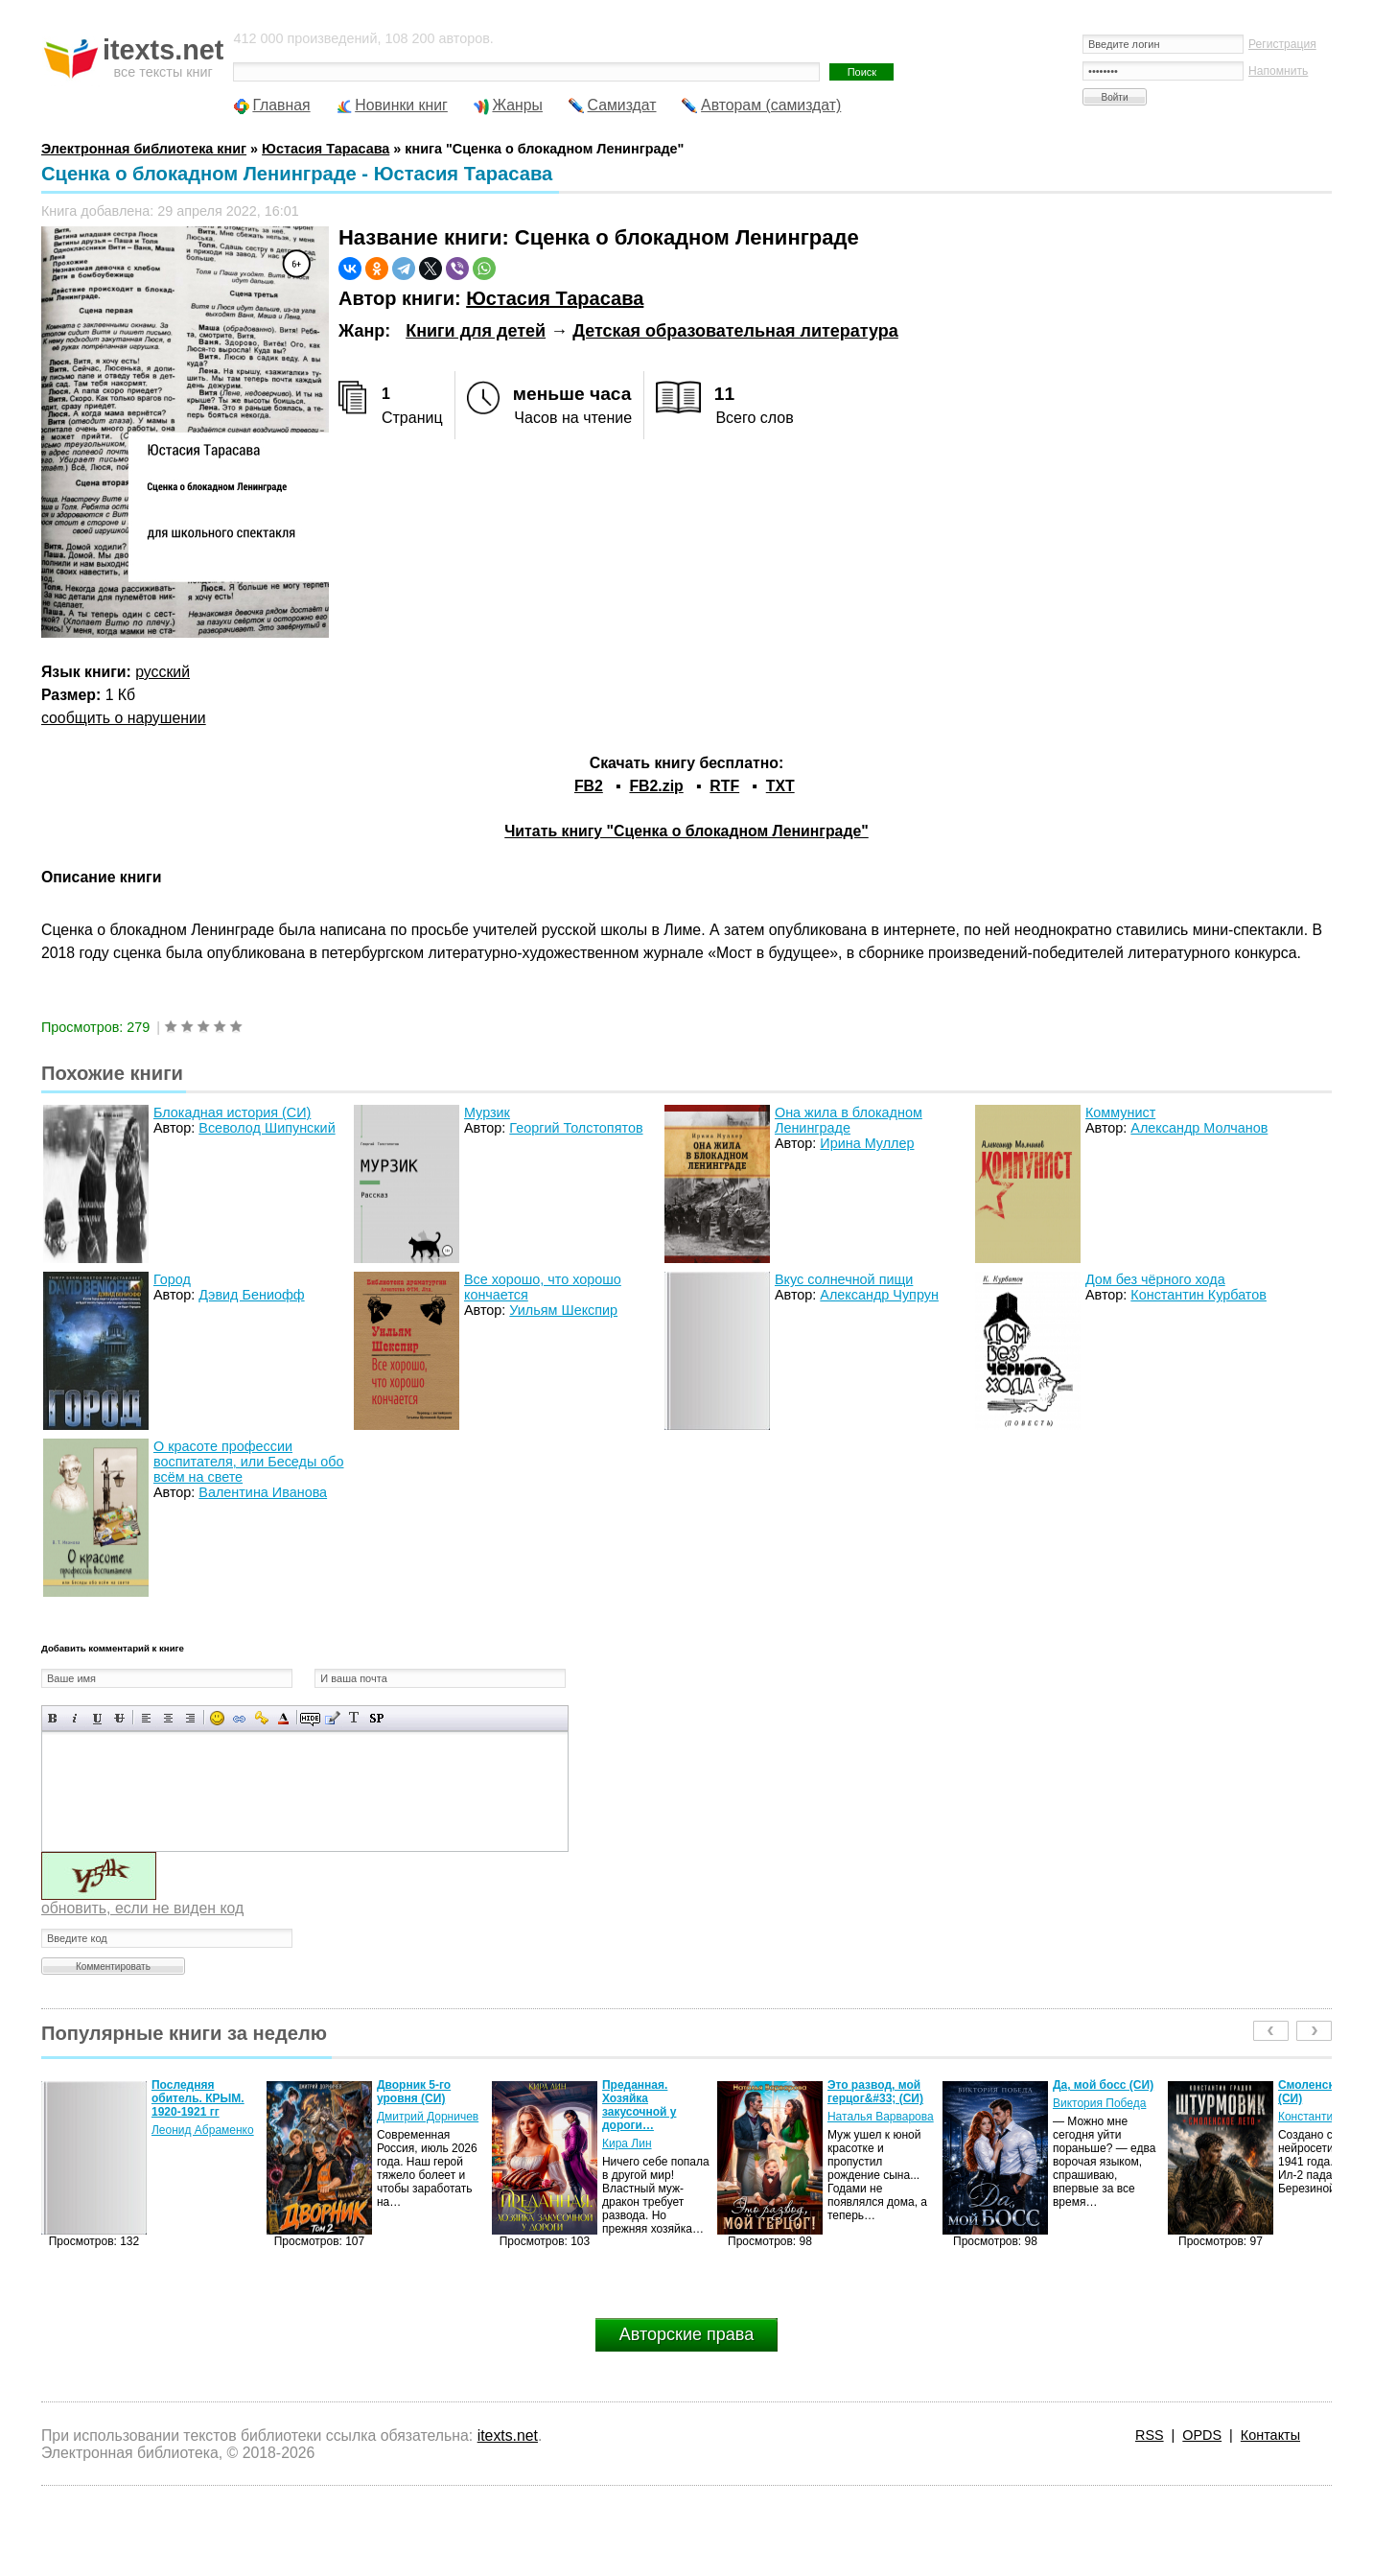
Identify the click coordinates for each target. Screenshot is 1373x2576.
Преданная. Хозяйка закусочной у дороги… (639, 2105)
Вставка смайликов (217, 1718)
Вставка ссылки (239, 1718)
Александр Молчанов (1199, 1128)
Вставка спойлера (376, 1718)
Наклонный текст (75, 1718)
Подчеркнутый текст (97, 1718)
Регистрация (1282, 44)
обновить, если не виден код (142, 1908)
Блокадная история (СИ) (232, 1112)
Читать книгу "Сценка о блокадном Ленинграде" (686, 831)
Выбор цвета (283, 1718)
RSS (1149, 2435)
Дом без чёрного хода (1155, 1279)
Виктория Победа (1099, 2103)
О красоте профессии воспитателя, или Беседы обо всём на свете (248, 1462)
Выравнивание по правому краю (190, 1718)
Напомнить (1278, 71)
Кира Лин (627, 2143)
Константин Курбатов (1198, 1294)
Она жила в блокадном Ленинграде (848, 1120)
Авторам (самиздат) (771, 105)
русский (162, 672)
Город (172, 1279)
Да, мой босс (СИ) (1103, 2085)
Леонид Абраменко (202, 2130)
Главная (281, 105)
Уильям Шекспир (563, 1310)
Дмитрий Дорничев (427, 2116)
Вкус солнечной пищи (844, 1279)
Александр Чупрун (879, 1294)
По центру (168, 1718)
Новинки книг (401, 105)
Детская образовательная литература (735, 330)
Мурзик (487, 1112)
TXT (780, 786)
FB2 (588, 786)
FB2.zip (656, 786)
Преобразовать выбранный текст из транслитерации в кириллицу (354, 1718)
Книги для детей (476, 330)
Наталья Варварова (880, 2116)
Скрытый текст (310, 1718)
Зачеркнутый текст (119, 1718)
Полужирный (53, 1718)
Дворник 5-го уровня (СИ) (414, 2091)
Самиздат (622, 105)
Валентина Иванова (262, 1492)
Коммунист (1120, 1112)
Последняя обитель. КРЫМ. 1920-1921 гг (197, 2098)
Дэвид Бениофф (251, 1294)
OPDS (1202, 2435)
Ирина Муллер (867, 1143)
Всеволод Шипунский (266, 1128)
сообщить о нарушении (123, 718)
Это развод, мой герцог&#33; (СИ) (875, 2091)
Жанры (517, 105)
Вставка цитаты (332, 1718)
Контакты (1270, 2435)
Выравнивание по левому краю (146, 1718)
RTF (724, 786)
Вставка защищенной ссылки (261, 1718)
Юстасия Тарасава (554, 298)
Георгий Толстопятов (575, 1128)
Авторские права (686, 2334)
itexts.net (507, 2435)
